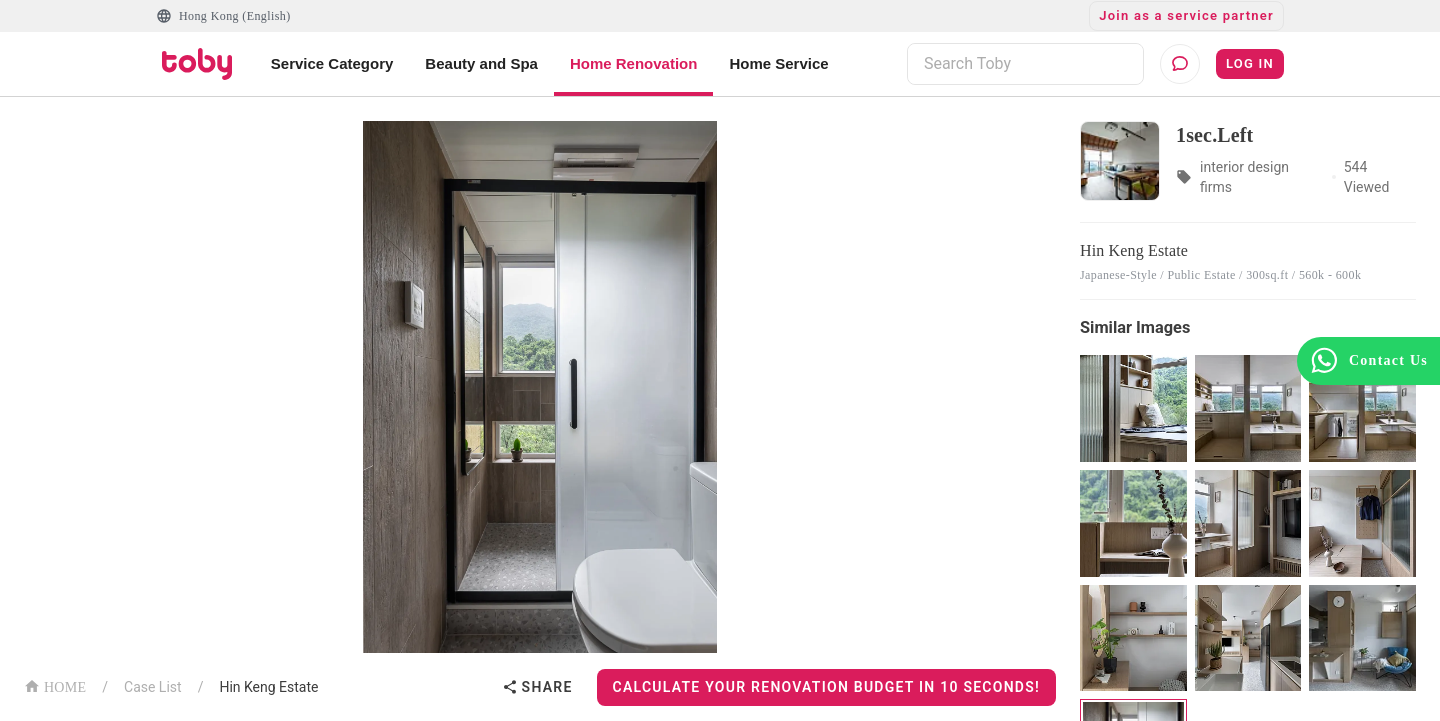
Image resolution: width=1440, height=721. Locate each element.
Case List (153, 687)
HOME (55, 685)
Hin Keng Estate (268, 687)
